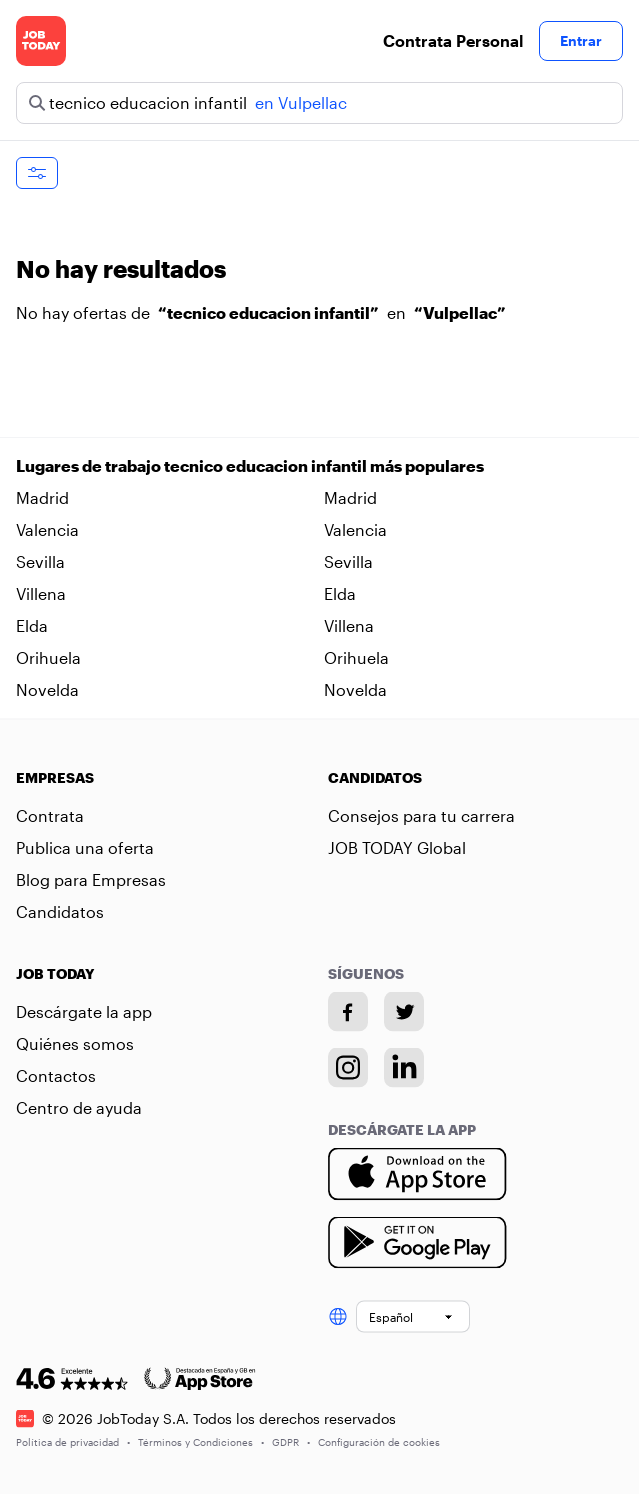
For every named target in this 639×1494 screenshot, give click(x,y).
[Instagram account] (348, 1068)
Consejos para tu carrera (421, 815)
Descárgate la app (84, 1011)
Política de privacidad (73, 1441)
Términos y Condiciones (201, 1441)
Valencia (47, 529)
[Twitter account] (404, 1012)
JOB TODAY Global (397, 847)
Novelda (47, 689)
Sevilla (40, 561)
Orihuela (48, 657)
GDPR (291, 1441)
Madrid (42, 497)
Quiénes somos (75, 1043)
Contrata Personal (453, 40)
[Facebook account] (348, 1012)
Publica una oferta (85, 847)
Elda (340, 593)
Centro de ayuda (79, 1107)
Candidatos (60, 911)
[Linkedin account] (404, 1068)
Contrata (50, 815)
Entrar (581, 40)
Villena (41, 593)
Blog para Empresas (91, 879)
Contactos (56, 1075)
